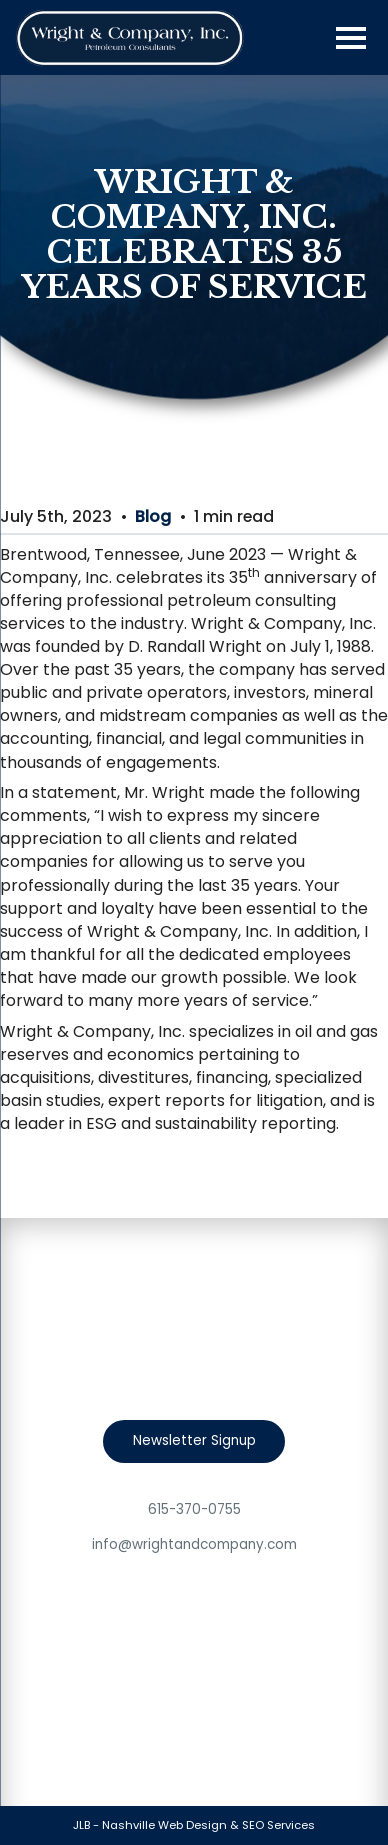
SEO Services (278, 1825)
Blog (153, 516)
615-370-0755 (194, 1509)
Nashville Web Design (164, 1825)
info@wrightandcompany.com (194, 1544)
